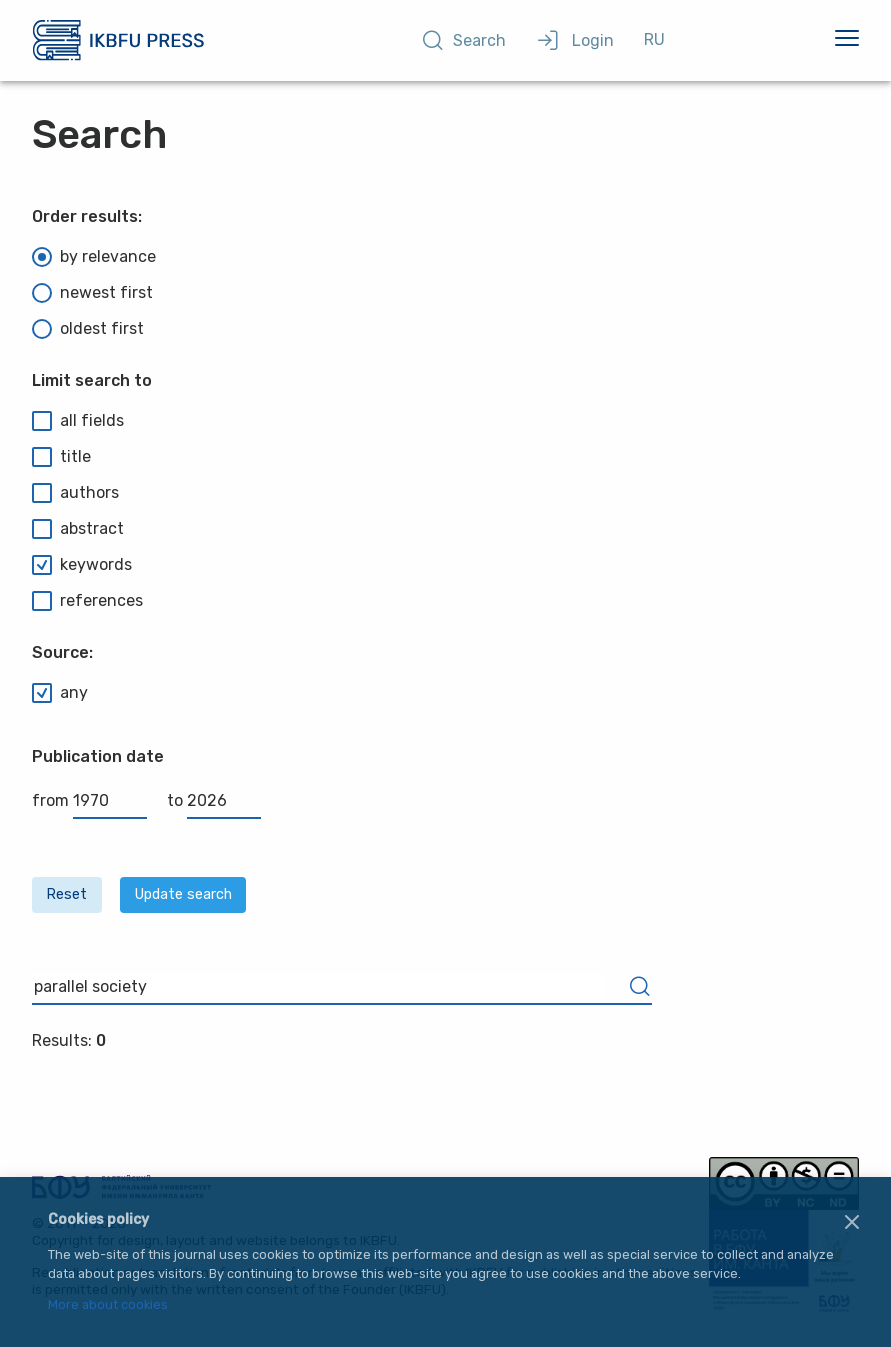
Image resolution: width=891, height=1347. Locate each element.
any (60, 693)
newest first (92, 293)
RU (654, 39)
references (87, 601)
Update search (183, 894)
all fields (78, 421)
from (89, 800)
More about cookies (108, 1305)
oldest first (88, 329)
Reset (66, 894)
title (61, 457)
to (214, 800)
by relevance (94, 257)
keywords (82, 565)
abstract (78, 529)
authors (75, 493)
